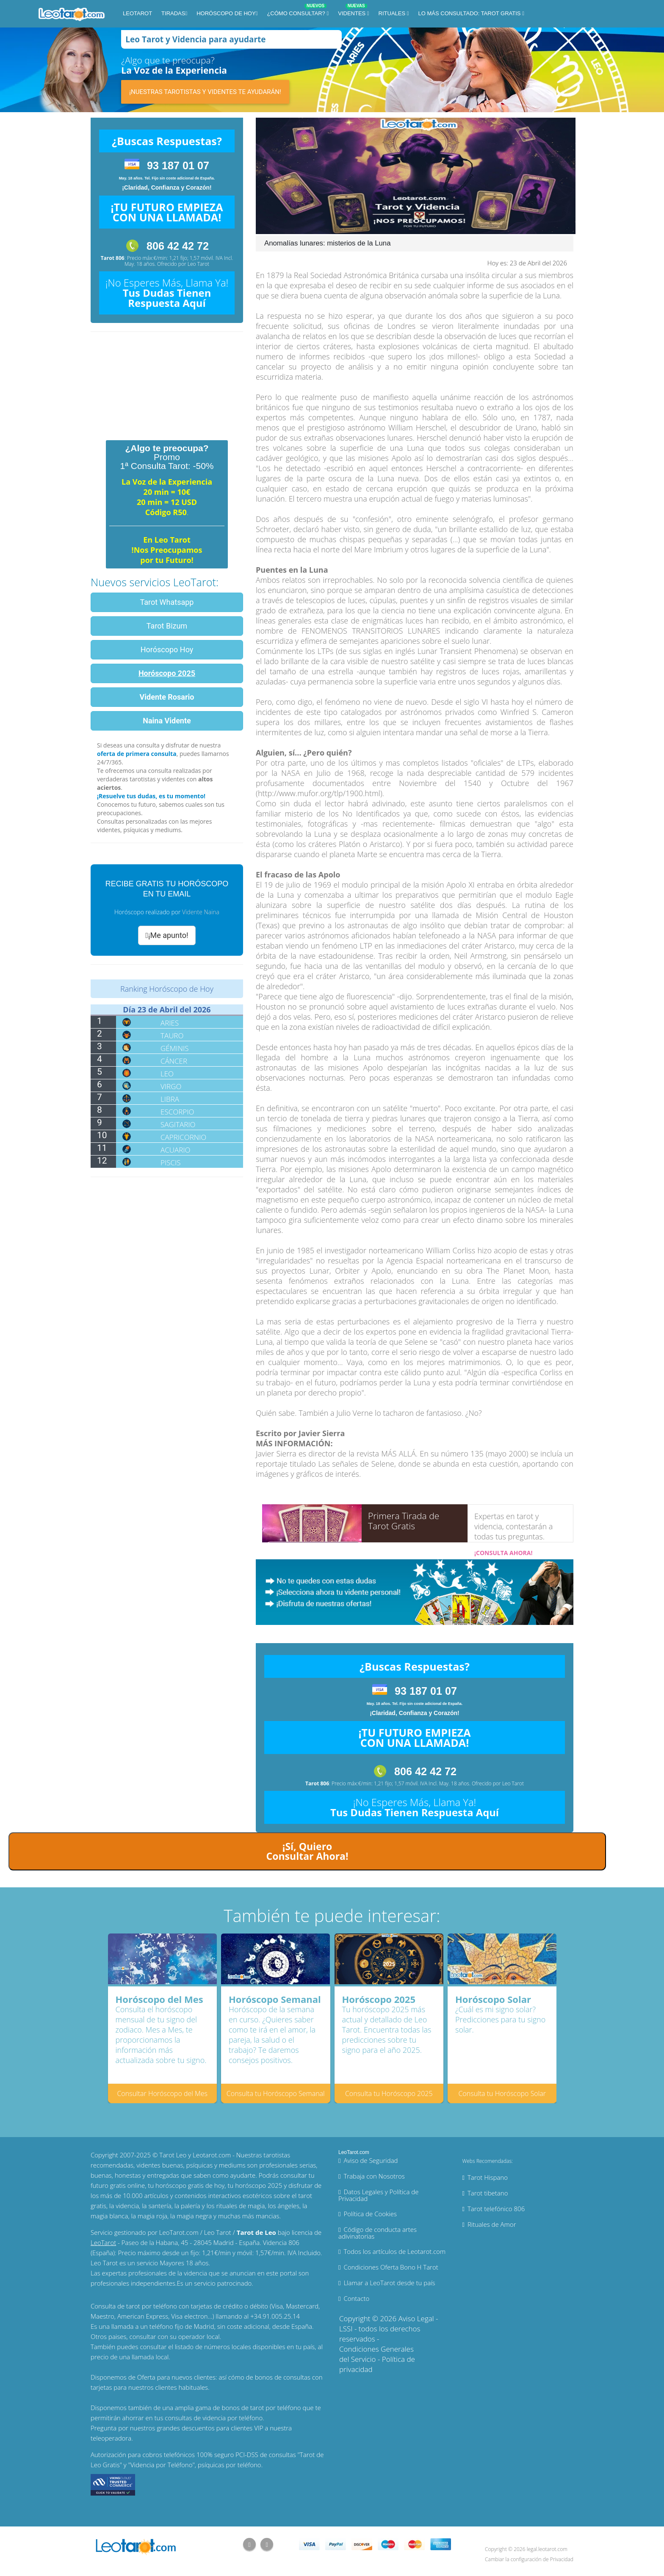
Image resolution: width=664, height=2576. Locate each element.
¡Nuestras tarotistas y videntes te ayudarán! (205, 92)
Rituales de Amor (492, 2224)
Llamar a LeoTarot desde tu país (389, 2282)
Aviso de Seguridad (370, 2160)
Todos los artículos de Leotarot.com (394, 2251)
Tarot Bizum (167, 625)
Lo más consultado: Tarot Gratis (470, 13)
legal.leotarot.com (547, 2549)
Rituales (393, 13)
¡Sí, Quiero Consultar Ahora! (307, 1851)
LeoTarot (137, 13)
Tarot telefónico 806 (496, 2208)
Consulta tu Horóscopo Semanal (276, 2093)
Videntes (352, 12)
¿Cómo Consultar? (296, 12)
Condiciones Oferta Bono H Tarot (390, 2267)
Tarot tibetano (488, 2193)
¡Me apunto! (166, 935)
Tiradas (173, 13)
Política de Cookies (370, 2213)
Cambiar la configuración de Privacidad (529, 2559)
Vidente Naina (200, 912)
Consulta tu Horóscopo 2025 (389, 2093)
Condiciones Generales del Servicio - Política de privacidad (377, 2359)
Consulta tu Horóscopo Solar (502, 2093)
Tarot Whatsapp (167, 602)
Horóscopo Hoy (167, 649)
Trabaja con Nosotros (373, 2176)
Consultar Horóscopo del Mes (162, 2093)
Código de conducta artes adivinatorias (377, 2232)
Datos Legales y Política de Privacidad (378, 2195)
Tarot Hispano (488, 2177)
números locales (227, 2346)
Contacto (356, 2298)
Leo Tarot (198, 264)
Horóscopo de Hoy (225, 13)
